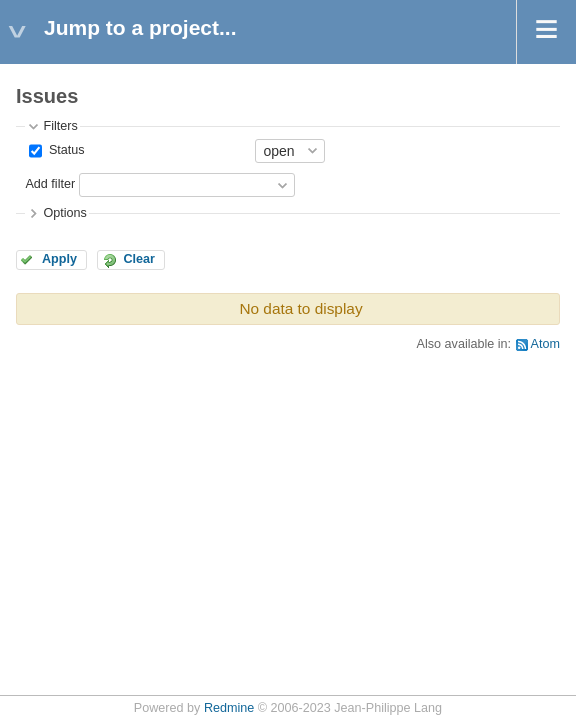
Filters (60, 126)
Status (64, 150)
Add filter (50, 184)
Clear (139, 259)
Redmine (229, 708)
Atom (545, 344)
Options (64, 213)
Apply (59, 259)
